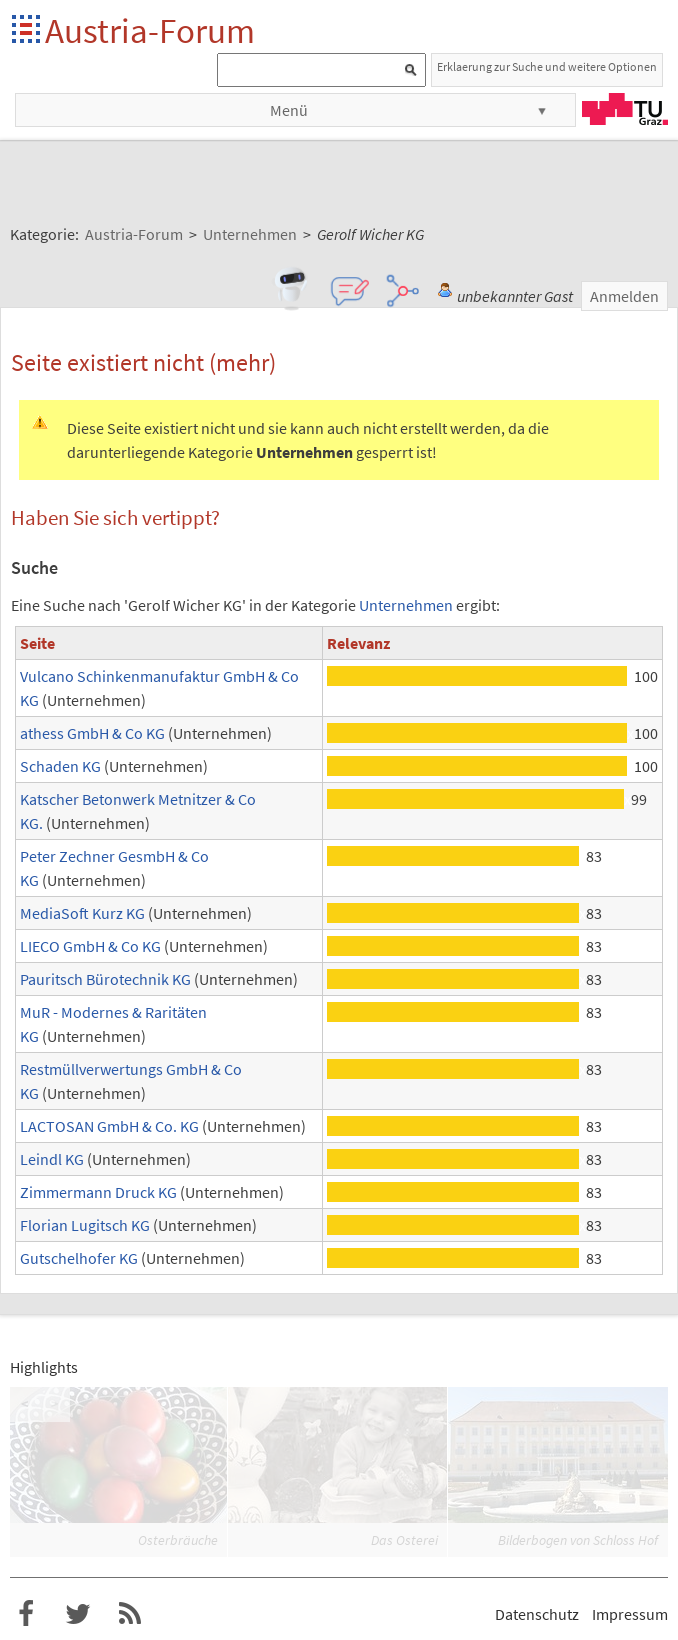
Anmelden (624, 296)
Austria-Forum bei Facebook (26, 1614)
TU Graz (625, 109)
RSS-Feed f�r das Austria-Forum (130, 1614)
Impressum (630, 1614)
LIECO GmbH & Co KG (90, 946)
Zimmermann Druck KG (98, 1192)
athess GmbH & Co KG (92, 733)
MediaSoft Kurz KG (82, 913)
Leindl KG (52, 1159)
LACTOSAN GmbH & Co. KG (109, 1126)
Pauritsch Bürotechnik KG (105, 979)
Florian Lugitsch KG (85, 1225)
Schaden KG (60, 766)
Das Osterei (404, 1540)
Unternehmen (406, 605)
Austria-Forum (150, 30)
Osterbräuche (178, 1540)
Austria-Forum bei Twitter (78, 1614)
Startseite (27, 30)
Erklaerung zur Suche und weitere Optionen (547, 66)
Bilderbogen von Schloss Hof (578, 1540)
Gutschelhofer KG (79, 1258)
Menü (289, 110)
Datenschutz (537, 1614)
